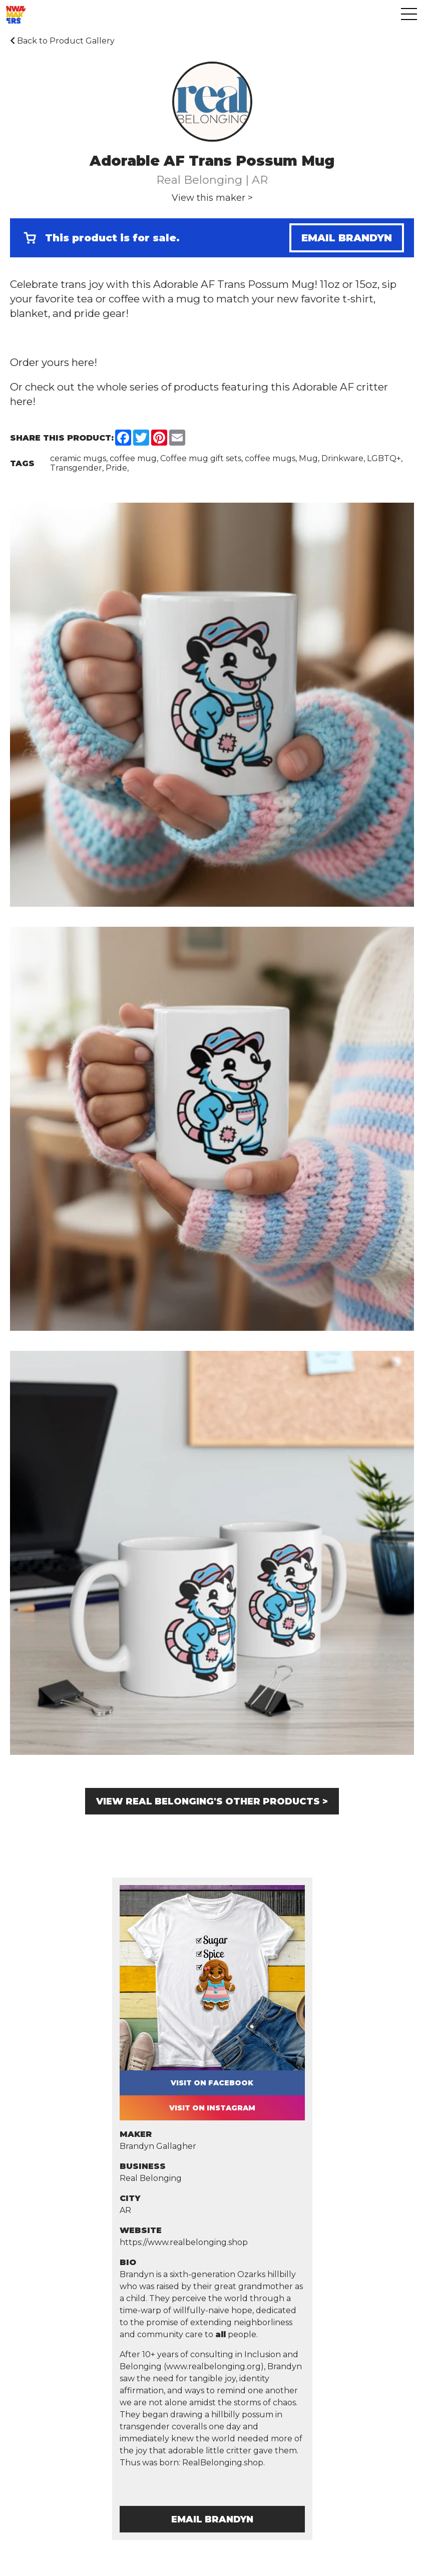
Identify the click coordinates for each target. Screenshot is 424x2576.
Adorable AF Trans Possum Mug (233, 284)
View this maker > (212, 197)
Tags (22, 463)
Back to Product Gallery (62, 41)
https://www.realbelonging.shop (184, 2242)
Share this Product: (62, 438)
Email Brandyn (346, 238)
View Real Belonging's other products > (212, 1801)
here (83, 362)
